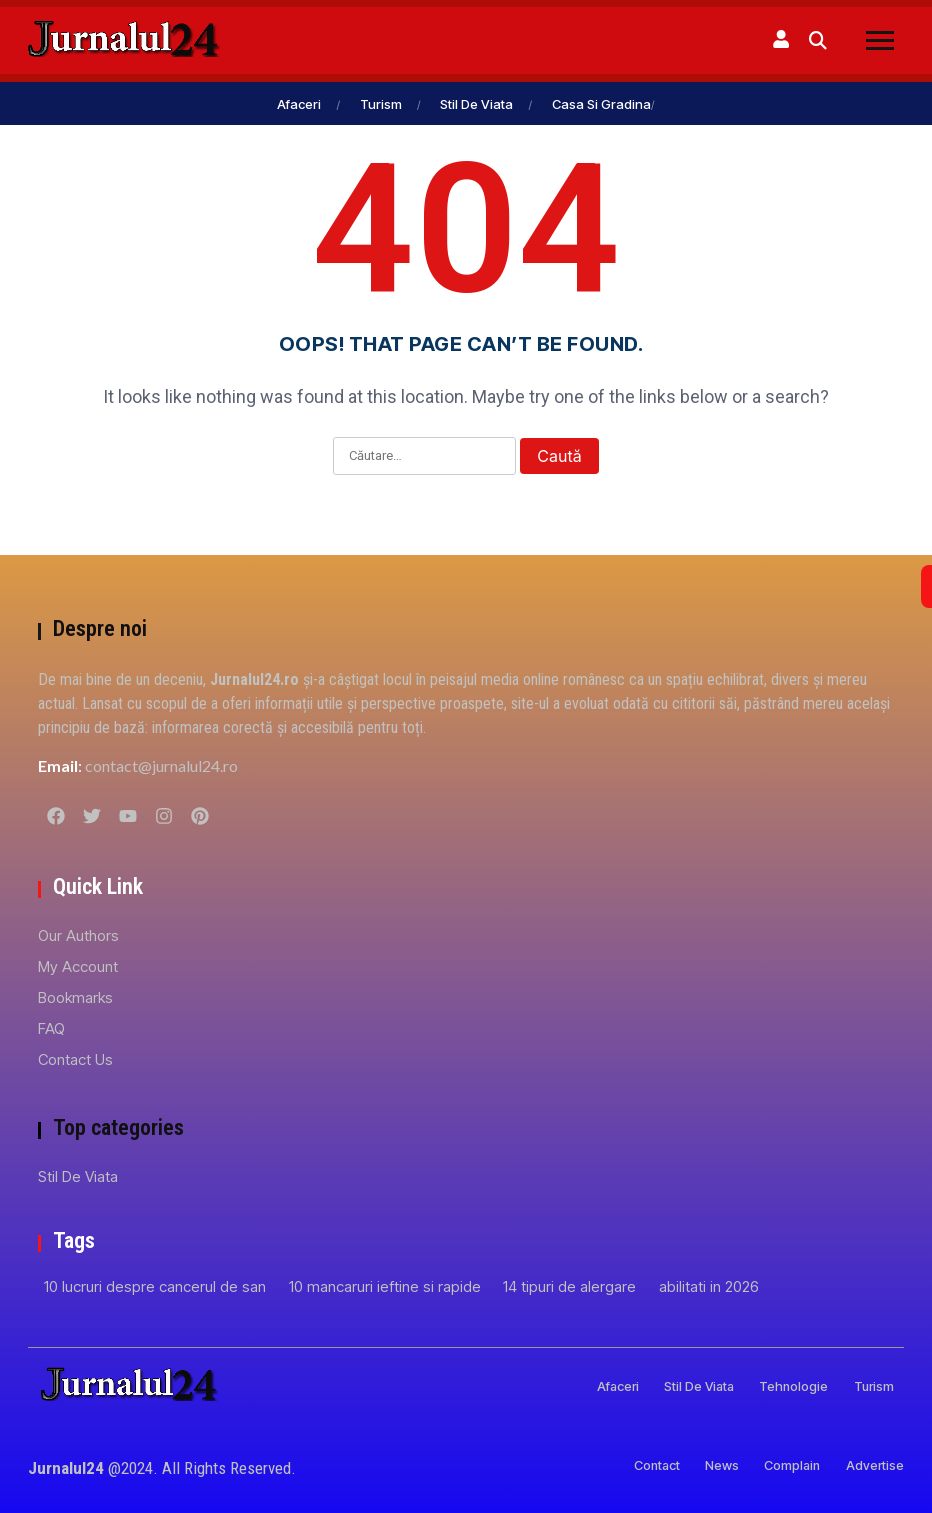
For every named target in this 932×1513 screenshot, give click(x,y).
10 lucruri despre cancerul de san (155, 1285)
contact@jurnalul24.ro (161, 764)
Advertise (872, 1464)
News (691, 1464)
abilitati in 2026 (709, 1285)
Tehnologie (776, 1385)
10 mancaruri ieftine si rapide (385, 1285)
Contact (611, 1464)
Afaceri (299, 103)
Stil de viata (476, 103)
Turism (381, 103)
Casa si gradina (601, 103)
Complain (775, 1464)
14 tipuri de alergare (569, 1285)
